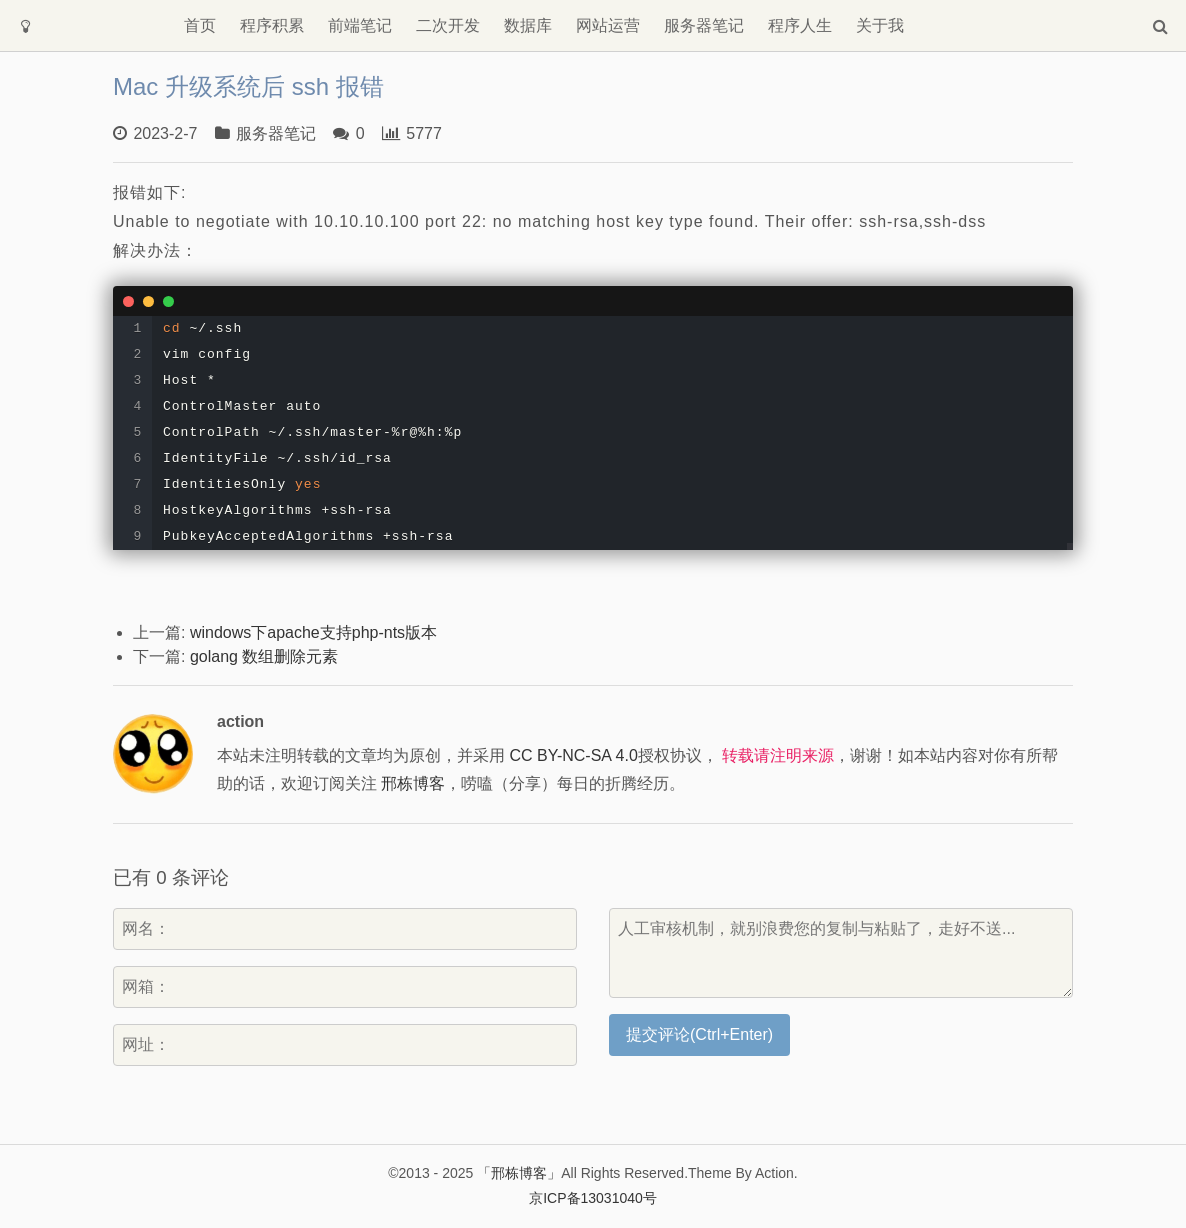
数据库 (528, 25)
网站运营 (608, 25)
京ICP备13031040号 (593, 1198)
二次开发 (448, 25)
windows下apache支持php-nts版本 (313, 632)
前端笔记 (360, 25)
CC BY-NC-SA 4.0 (573, 755)
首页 (200, 25)
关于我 (880, 25)
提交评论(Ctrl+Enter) (699, 1034)
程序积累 (272, 25)
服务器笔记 (704, 25)
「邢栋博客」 (519, 1173)
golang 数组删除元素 (264, 656)
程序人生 (800, 25)
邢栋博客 (413, 783)
